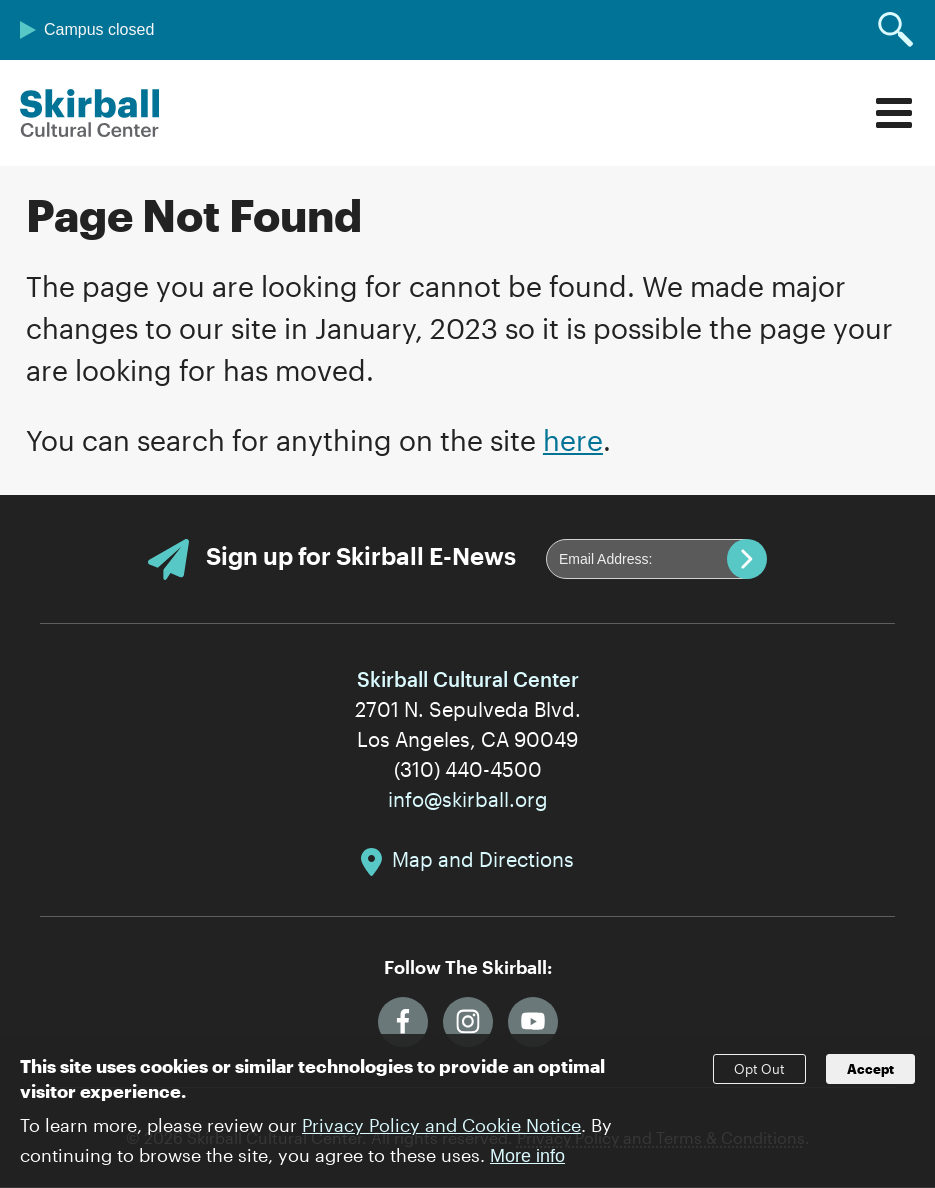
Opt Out (759, 1082)
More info (527, 1169)
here (573, 440)
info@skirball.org (468, 799)
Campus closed (99, 29)
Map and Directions (483, 859)
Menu (894, 113)
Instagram (468, 1022)
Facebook (403, 1022)
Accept (870, 1082)
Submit (747, 559)
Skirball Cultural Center (90, 113)
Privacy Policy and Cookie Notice (441, 1138)
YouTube (533, 1022)
